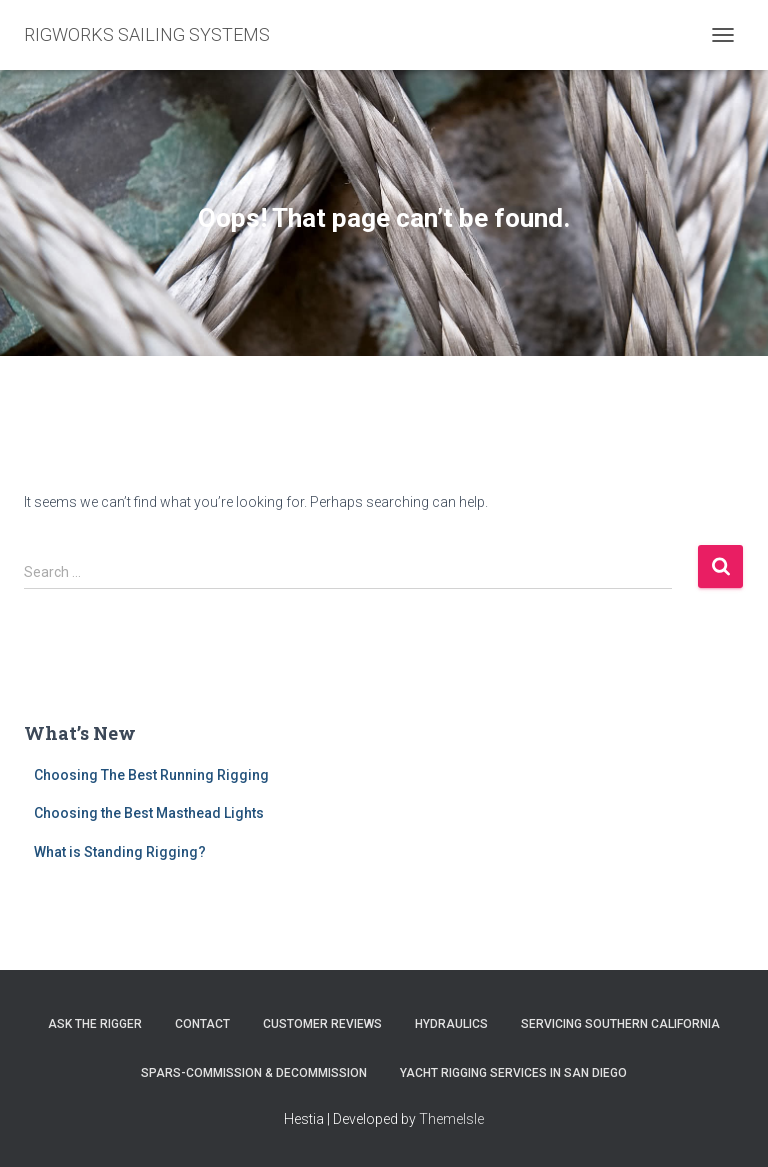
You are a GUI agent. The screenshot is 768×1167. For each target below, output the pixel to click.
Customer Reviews (322, 1024)
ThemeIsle (451, 1119)
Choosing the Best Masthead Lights (149, 813)
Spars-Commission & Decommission (254, 1073)
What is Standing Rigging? (120, 852)
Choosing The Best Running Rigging (151, 775)
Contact (202, 1024)
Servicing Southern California (620, 1024)
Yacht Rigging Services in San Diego (513, 1073)
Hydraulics (451, 1024)
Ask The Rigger (95, 1024)
